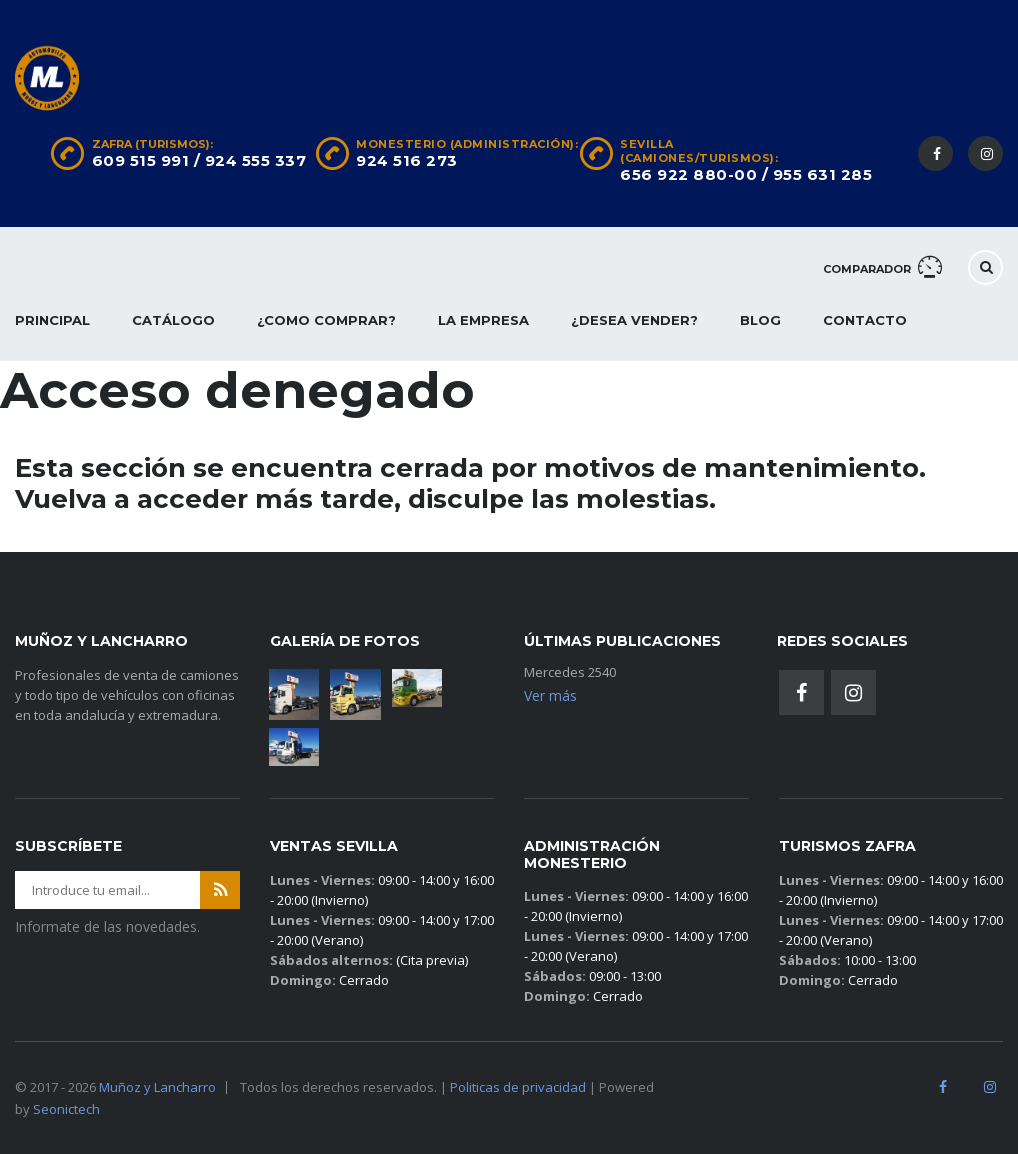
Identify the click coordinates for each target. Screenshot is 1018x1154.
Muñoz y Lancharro (157, 1087)
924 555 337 (256, 160)
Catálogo (173, 320)
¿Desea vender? (634, 320)
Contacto (865, 320)
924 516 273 (407, 160)
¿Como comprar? (326, 320)
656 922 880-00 (688, 174)
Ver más (550, 695)
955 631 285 (823, 174)
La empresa (483, 320)
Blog (760, 320)
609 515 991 (141, 160)
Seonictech (66, 1109)
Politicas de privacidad (518, 1087)
